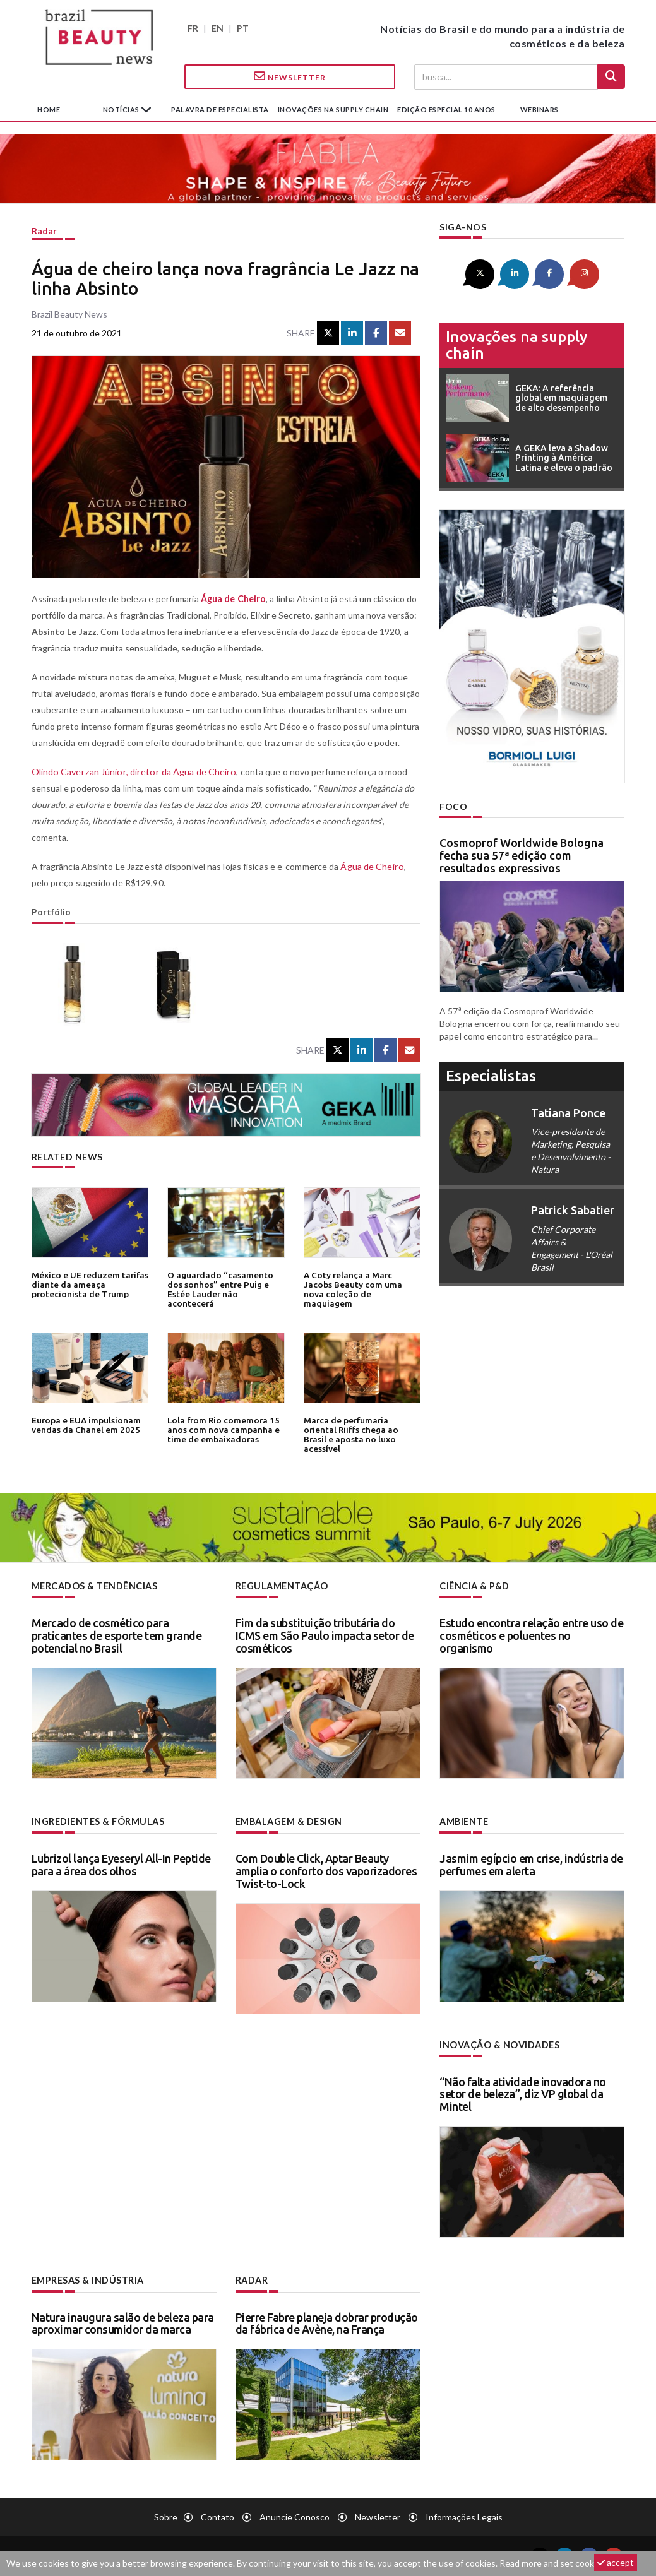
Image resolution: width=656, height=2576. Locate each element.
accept (615, 2562)
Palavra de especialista (220, 109)
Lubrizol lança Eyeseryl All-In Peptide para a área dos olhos (121, 1864)
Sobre (165, 2515)
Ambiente (463, 1821)
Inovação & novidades (499, 2044)
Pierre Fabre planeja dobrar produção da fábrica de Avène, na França (327, 2322)
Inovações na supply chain (333, 109)
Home (48, 109)
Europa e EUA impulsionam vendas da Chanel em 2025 (85, 1424)
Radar (44, 230)
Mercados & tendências (95, 1586)
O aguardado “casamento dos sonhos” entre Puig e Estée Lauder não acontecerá (218, 1289)
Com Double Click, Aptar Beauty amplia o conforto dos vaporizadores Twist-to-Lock (326, 1870)
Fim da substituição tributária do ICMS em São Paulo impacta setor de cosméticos (325, 1635)
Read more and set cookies (552, 2563)
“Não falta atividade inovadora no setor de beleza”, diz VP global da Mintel (522, 2093)
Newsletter (290, 76)
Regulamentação (281, 1586)
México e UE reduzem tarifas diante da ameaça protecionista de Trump (89, 1284)
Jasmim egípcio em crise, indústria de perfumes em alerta (531, 1864)
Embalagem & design (289, 1821)
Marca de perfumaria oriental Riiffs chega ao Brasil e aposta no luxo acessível (362, 1429)
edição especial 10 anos (446, 109)
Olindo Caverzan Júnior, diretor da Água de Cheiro (131, 771)
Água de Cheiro (371, 866)
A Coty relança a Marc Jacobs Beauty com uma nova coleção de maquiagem (362, 1284)
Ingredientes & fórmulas (98, 1821)
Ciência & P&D (474, 1586)
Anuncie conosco (294, 2515)
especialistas (491, 1075)
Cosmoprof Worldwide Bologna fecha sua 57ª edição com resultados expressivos (521, 855)
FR (193, 28)
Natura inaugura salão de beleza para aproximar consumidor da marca (123, 2322)
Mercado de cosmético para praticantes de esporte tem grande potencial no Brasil (117, 1635)
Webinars (539, 109)
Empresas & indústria (87, 2279)
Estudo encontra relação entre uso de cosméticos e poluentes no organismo (531, 1635)
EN (218, 28)
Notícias (122, 109)
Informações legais (464, 2515)
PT (243, 28)
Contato (217, 2515)
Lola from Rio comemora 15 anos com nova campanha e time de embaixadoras (222, 1429)
